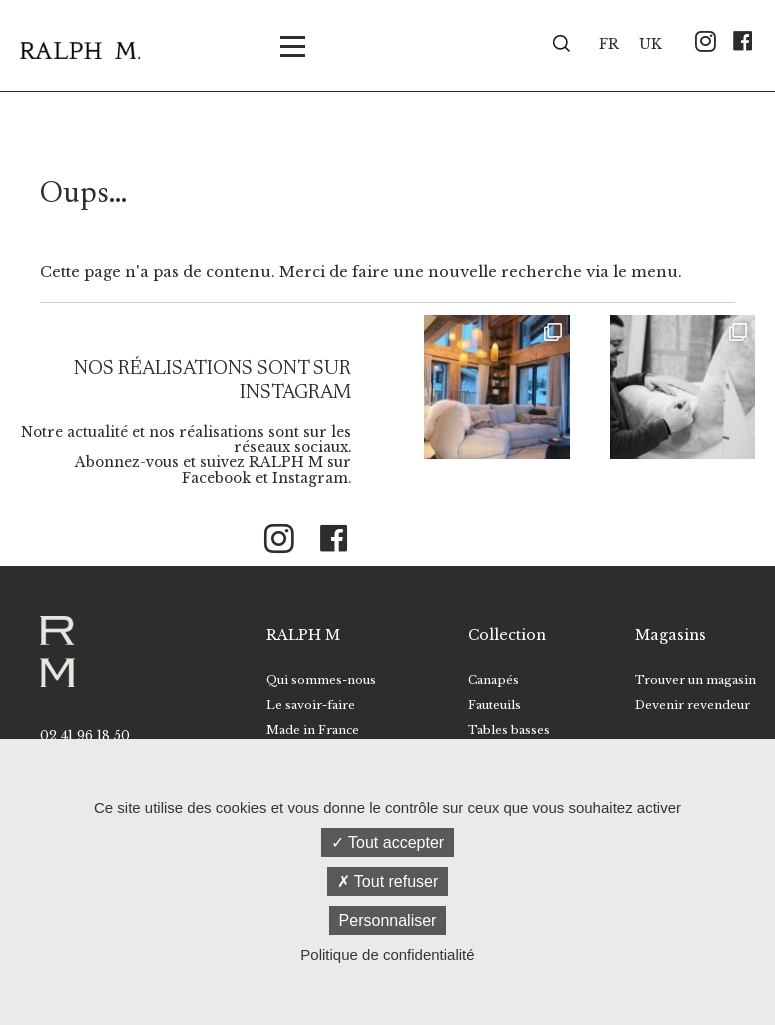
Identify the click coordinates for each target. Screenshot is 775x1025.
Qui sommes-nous (321, 680)
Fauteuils (494, 705)
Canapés (493, 680)
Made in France (312, 730)
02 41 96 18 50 (85, 735)
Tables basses (509, 730)
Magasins (670, 635)
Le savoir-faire (310, 705)
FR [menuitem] (609, 44)
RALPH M (303, 635)
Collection (507, 635)
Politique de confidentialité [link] (387, 954)
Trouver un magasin (695, 680)
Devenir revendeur (692, 705)
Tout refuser (388, 881)
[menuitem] (609, 43)
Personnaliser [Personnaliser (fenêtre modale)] (388, 920)
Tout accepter (387, 842)
